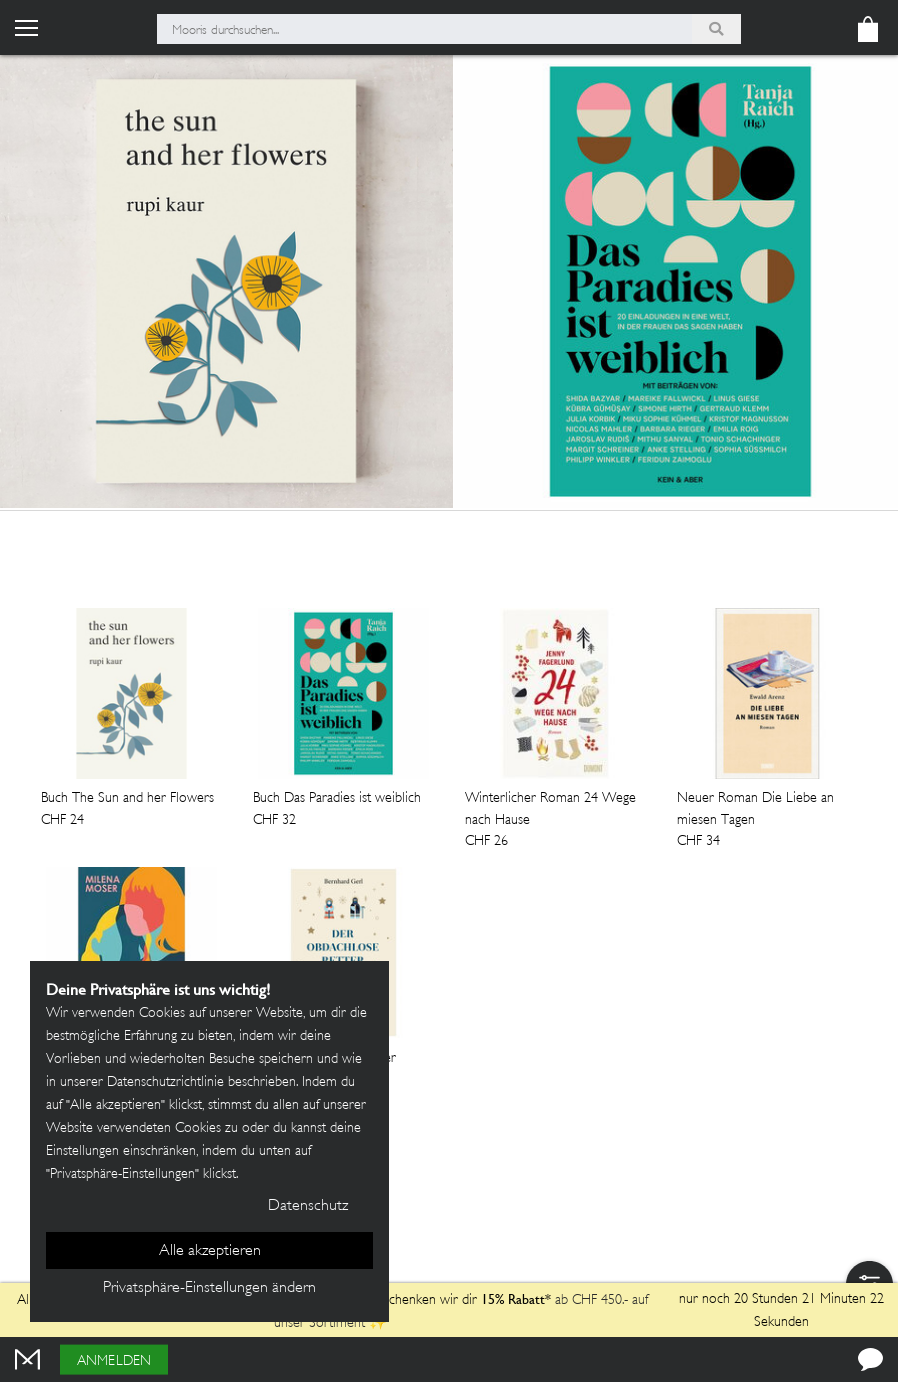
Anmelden (114, 1361)
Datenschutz (308, 1206)
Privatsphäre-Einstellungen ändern (209, 1288)
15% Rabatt (513, 1299)
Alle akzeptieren (210, 1251)
